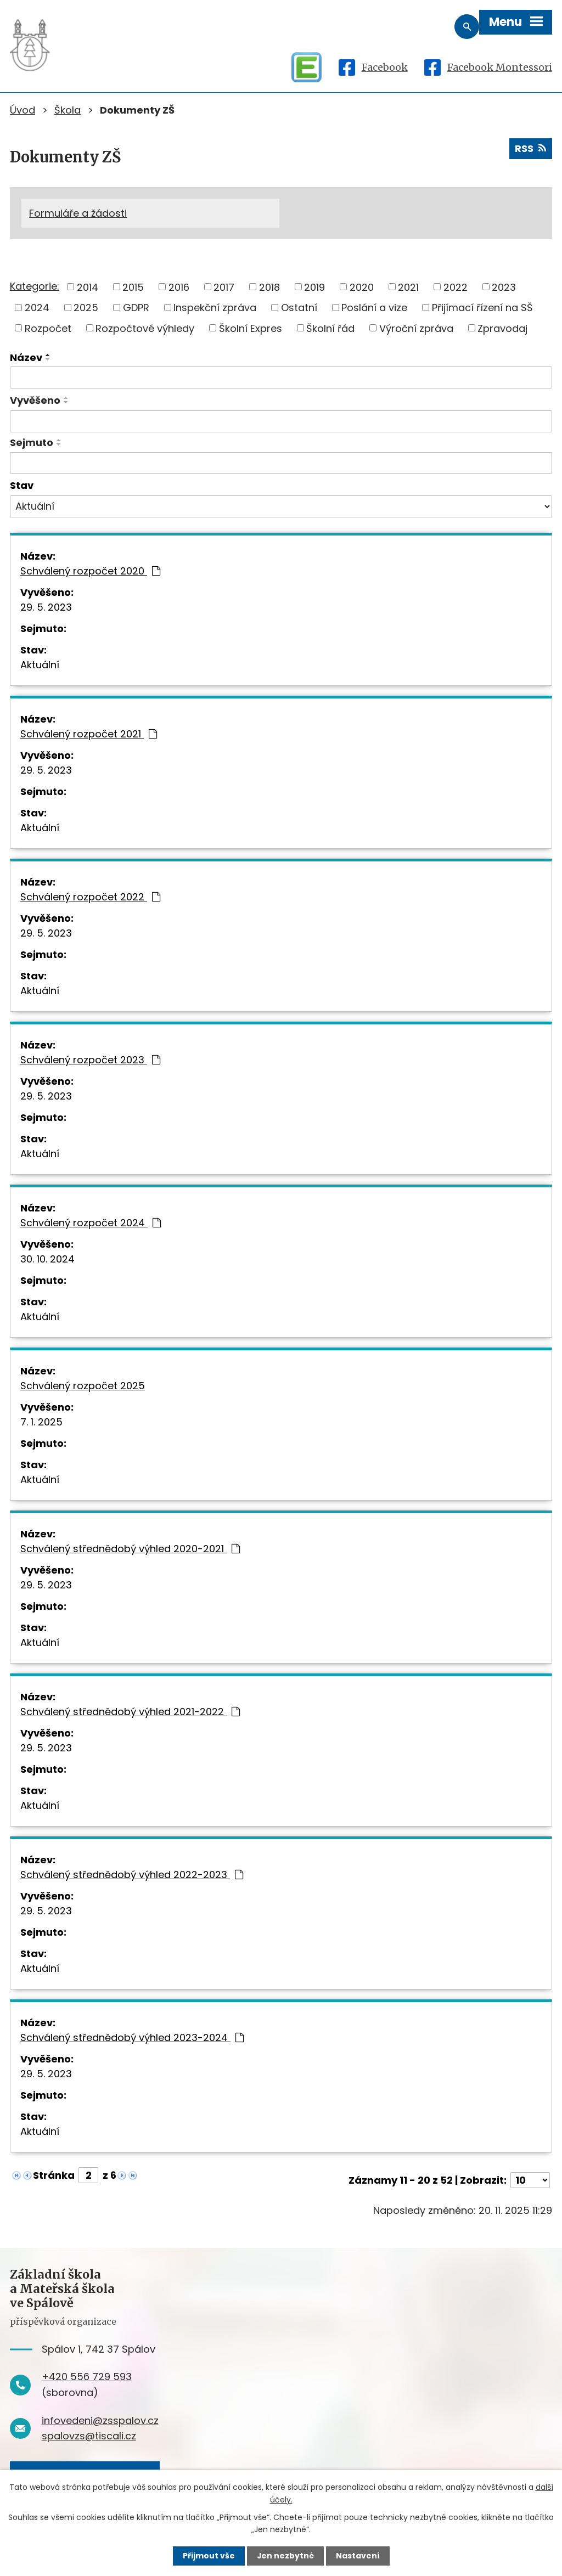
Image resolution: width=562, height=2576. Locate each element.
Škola (67, 110)
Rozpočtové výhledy (144, 329)
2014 (87, 288)
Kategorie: (34, 287)
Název (26, 358)
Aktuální (39, 666)
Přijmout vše (208, 2555)
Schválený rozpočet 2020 (90, 572)
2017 (223, 288)
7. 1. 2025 (41, 1423)
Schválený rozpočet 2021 (88, 735)
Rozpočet (48, 329)
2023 (504, 288)
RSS (530, 149)
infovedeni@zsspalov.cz (100, 2421)
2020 (362, 288)
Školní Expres (250, 329)
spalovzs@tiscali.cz (89, 2437)
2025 (86, 308)
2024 (37, 308)
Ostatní (299, 308)
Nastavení (358, 2555)
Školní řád (330, 329)
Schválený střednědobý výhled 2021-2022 (130, 1713)
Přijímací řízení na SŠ (482, 308)
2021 (408, 288)
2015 (133, 288)
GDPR (136, 308)
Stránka (54, 2176)
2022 (455, 288)
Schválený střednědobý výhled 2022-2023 (131, 1875)
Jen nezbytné (285, 2555)
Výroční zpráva (416, 329)
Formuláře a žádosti (78, 213)
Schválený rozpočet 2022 (90, 898)
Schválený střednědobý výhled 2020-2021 (130, 1550)
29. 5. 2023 (46, 608)
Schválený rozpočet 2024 (90, 1224)
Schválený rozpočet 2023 (90, 1061)
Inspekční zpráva (214, 308)
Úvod (22, 110)
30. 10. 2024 (47, 1260)
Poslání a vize (374, 308)
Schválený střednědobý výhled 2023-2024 (132, 2038)
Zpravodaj (502, 329)
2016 (178, 288)
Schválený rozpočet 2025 (82, 1387)
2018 (269, 288)
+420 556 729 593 (87, 2378)
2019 (314, 288)
